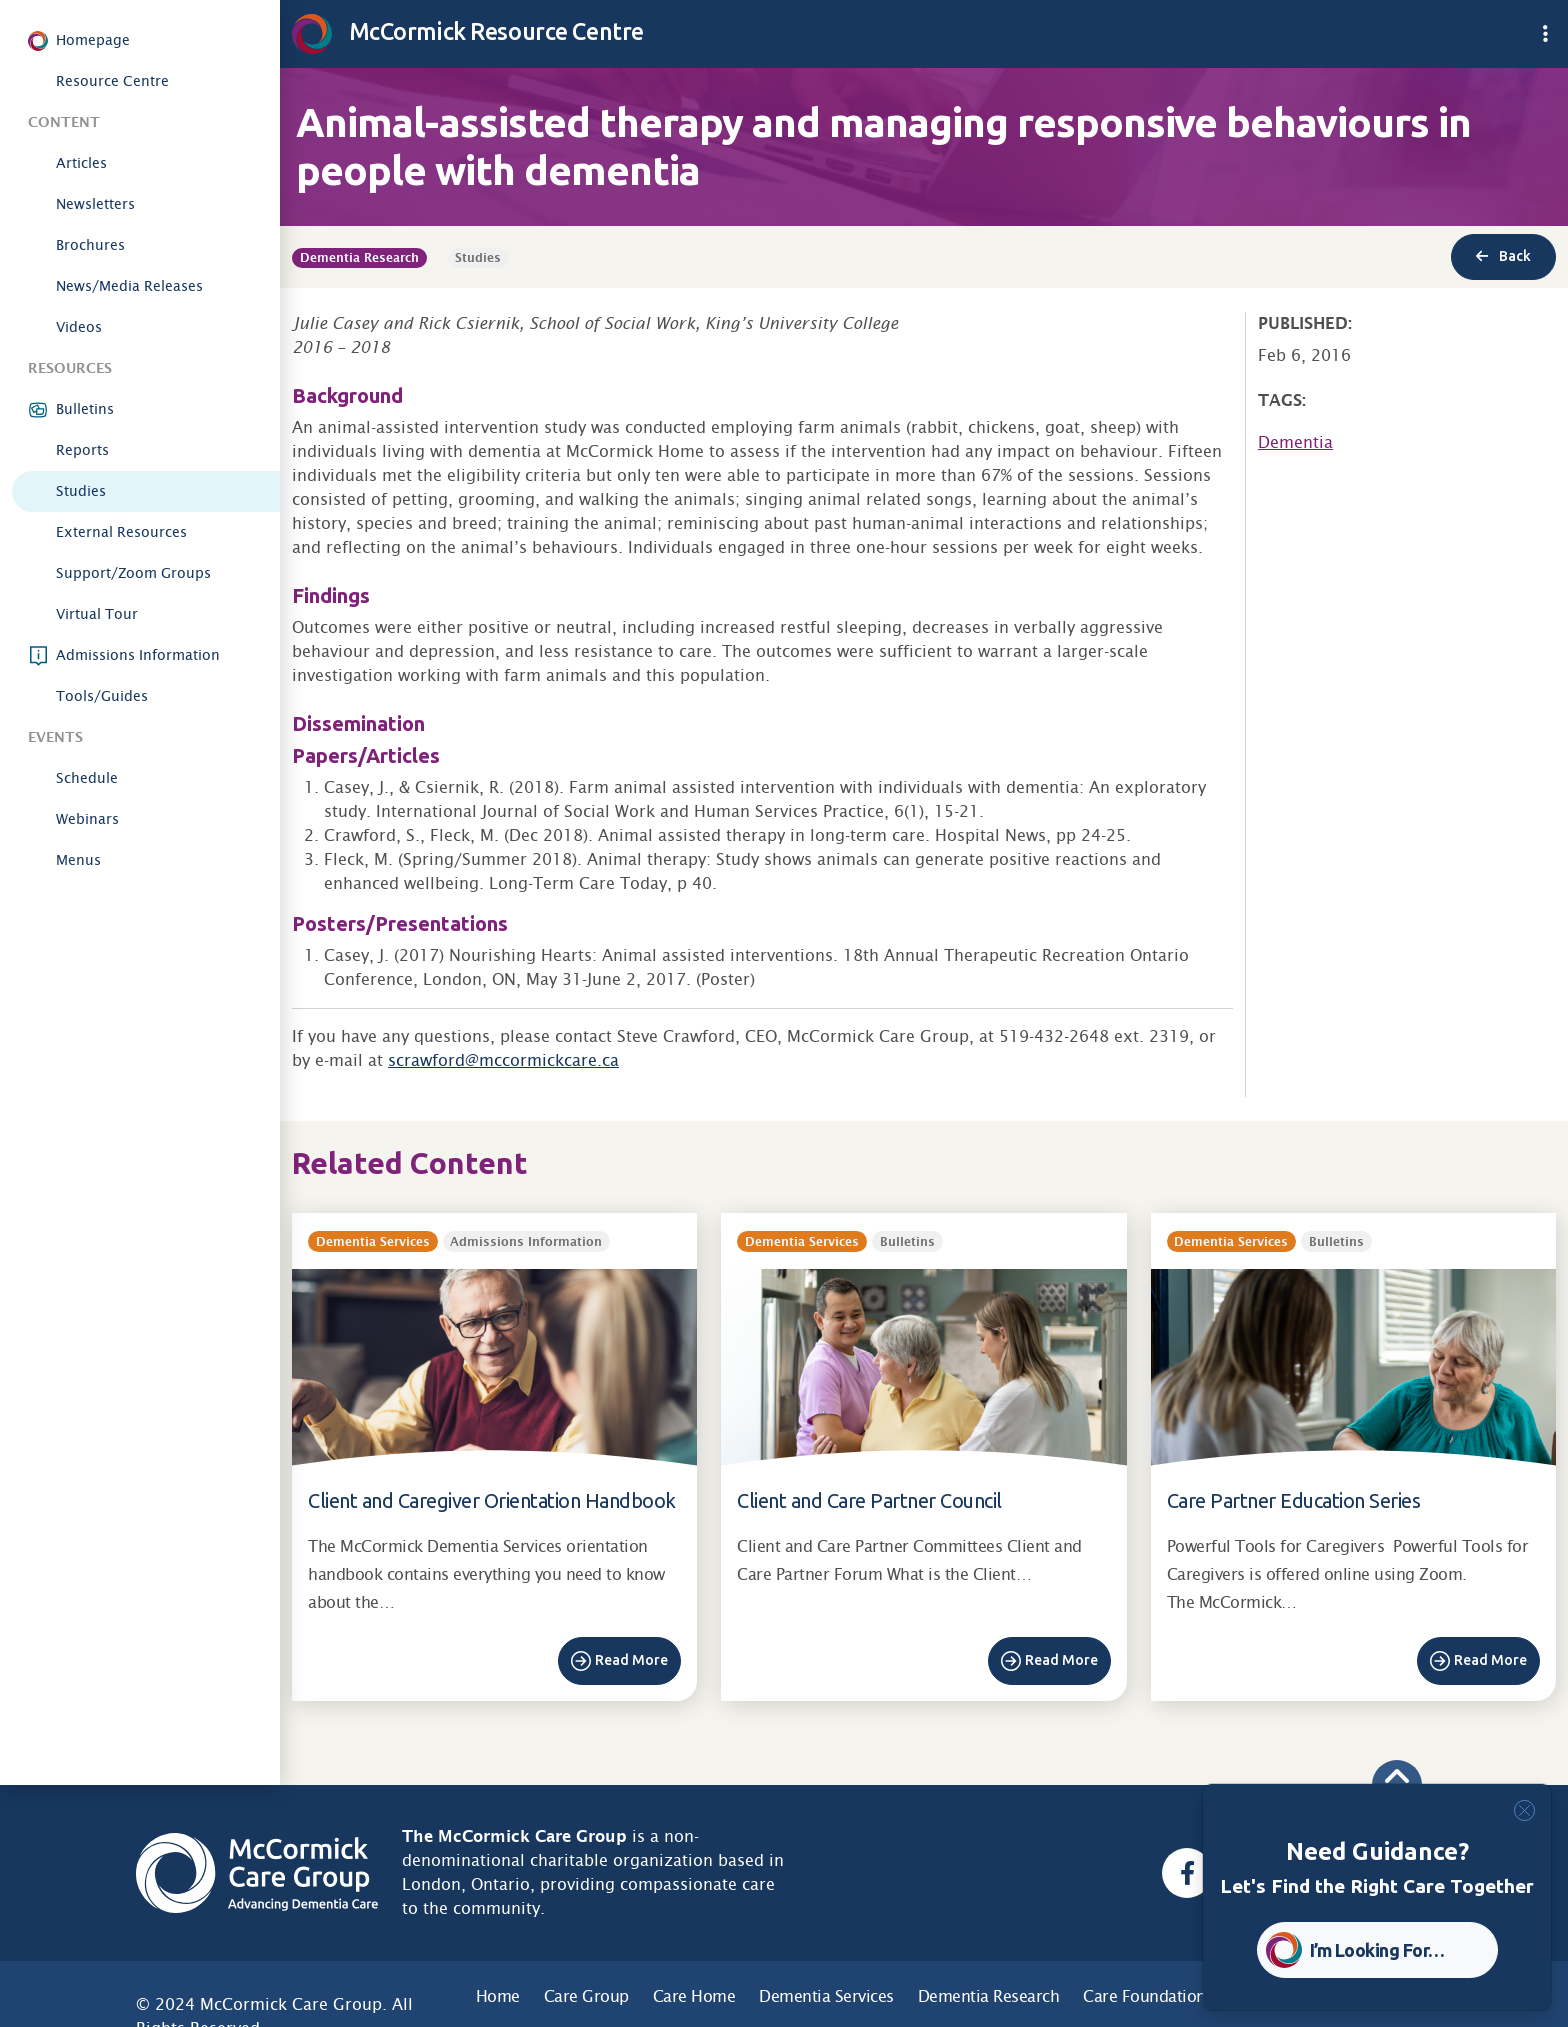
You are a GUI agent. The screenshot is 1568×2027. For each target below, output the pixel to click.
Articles (81, 163)
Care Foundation (1144, 1996)
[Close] (1524, 1810)
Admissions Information (138, 655)
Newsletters (95, 204)
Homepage (93, 40)
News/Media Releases (129, 286)
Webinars (87, 819)
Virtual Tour (97, 614)
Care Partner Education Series (1294, 1500)
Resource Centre (112, 81)
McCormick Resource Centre (468, 31)
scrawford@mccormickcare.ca (503, 1060)
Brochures (90, 245)
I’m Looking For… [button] (1377, 1950)
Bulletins (85, 409)
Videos (79, 327)
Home (498, 1996)
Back (1503, 256)
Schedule (87, 778)
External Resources (121, 532)
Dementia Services (826, 1996)
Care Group (586, 1996)
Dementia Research (989, 1996)
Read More (631, 1660)
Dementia (1295, 442)
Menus (78, 860)
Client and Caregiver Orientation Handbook (492, 1500)
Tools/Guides (102, 696)
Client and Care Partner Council (869, 1500)
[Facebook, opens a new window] (1187, 1873)
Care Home (694, 1996)
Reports (82, 450)
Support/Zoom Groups (133, 573)
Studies (81, 491)
